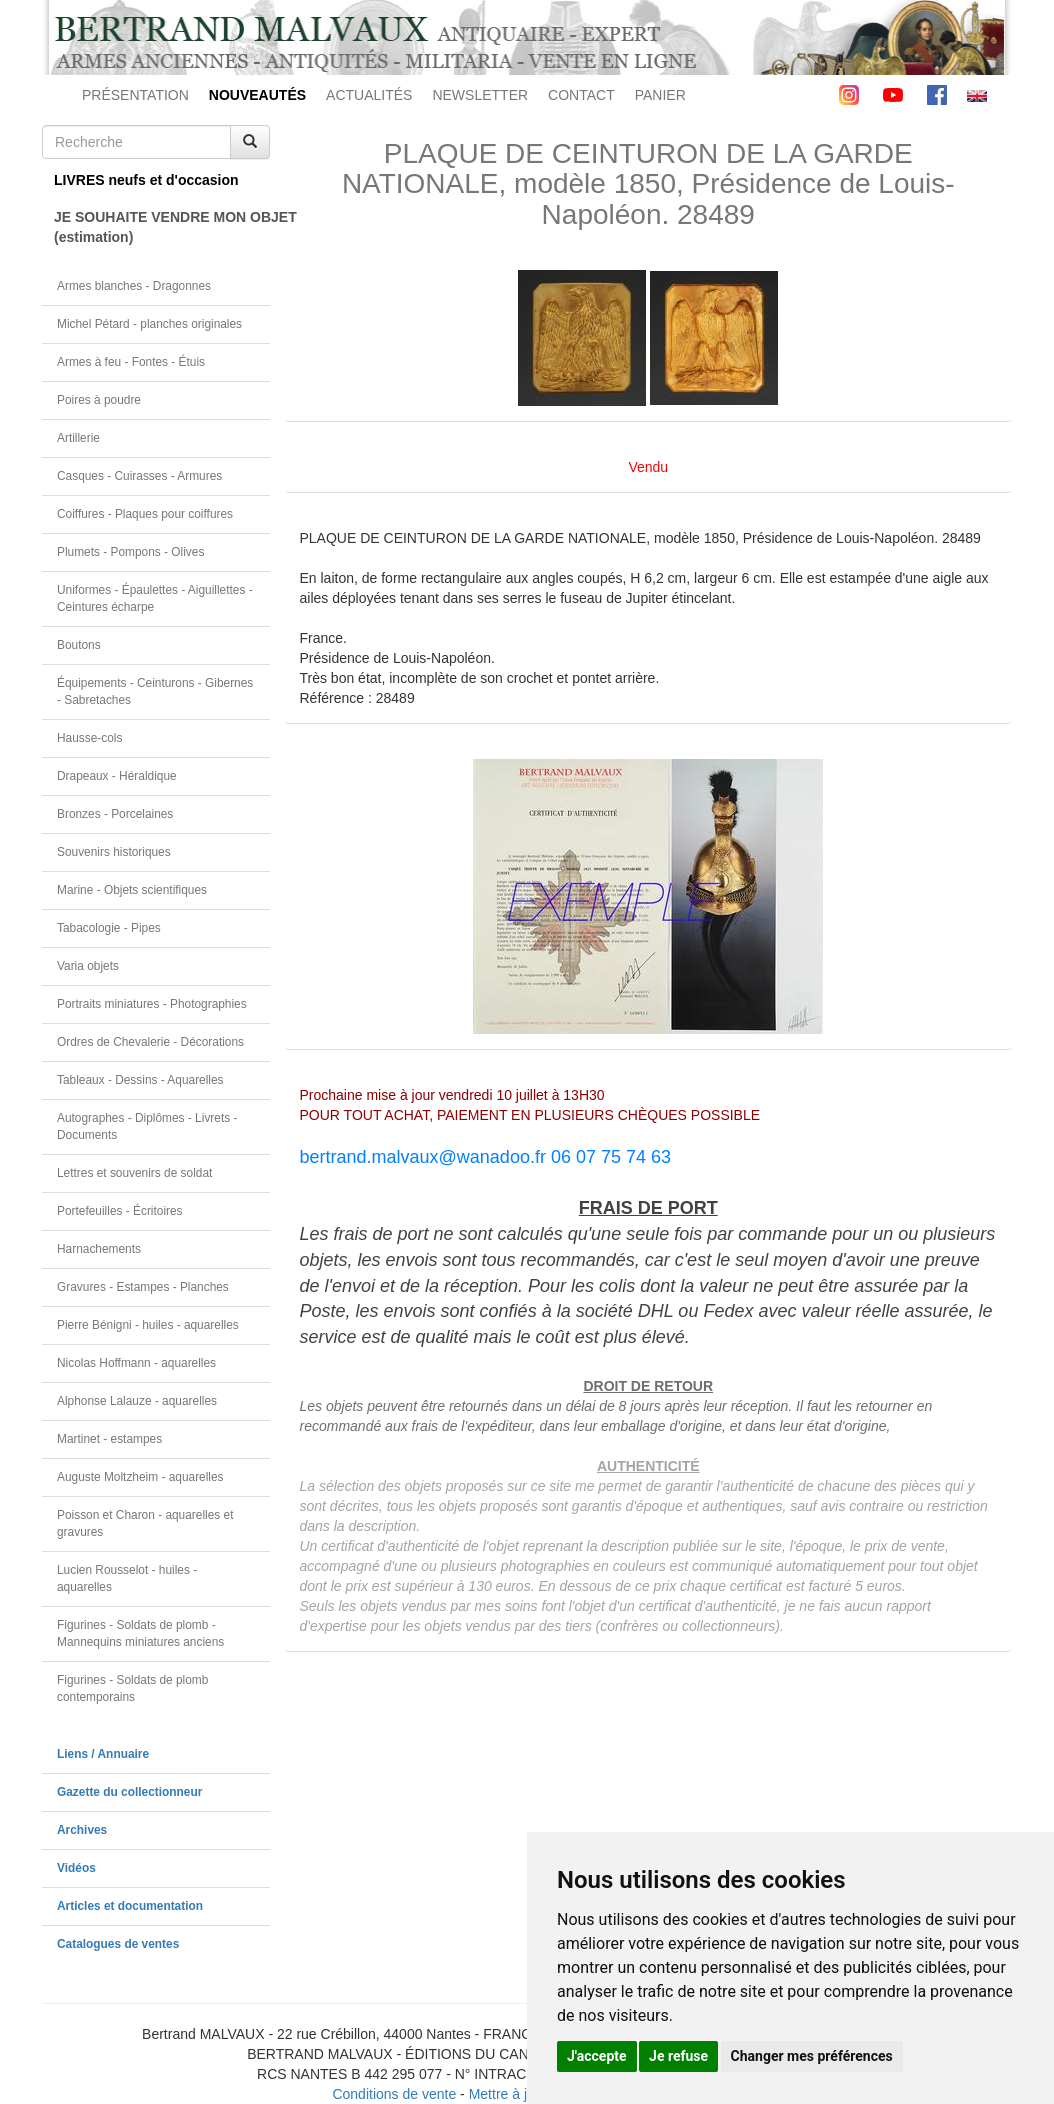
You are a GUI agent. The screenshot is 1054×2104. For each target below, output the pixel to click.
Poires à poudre (99, 400)
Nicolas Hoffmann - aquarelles (136, 1363)
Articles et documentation (130, 1906)
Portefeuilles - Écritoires (120, 1211)
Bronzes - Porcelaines (115, 814)
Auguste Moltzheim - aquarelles (140, 1477)
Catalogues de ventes (118, 1944)
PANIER (660, 95)
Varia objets (88, 966)
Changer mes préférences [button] (812, 2056)
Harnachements (99, 1249)
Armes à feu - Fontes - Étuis (131, 362)
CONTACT (581, 95)
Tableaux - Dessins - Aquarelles (140, 1080)
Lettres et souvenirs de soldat (134, 1173)
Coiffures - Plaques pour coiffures (145, 514)
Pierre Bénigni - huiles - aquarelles (148, 1325)
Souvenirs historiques (114, 852)
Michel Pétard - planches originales (149, 324)
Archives (82, 1830)
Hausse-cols (89, 738)
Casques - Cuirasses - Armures (139, 476)
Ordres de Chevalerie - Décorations (150, 1042)
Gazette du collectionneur (129, 1792)
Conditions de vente (394, 2094)
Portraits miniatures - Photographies (152, 1004)
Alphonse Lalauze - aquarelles (137, 1401)
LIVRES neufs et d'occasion (146, 180)
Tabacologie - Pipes (109, 928)
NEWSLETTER (480, 95)
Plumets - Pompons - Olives (130, 552)
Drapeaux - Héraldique (117, 776)
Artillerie (78, 438)
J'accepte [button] (597, 2056)
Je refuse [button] (678, 2056)
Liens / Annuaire (103, 1754)
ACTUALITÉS (369, 95)
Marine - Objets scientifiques (132, 890)
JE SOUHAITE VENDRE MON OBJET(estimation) (162, 227)
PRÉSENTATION (135, 95)
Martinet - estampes (109, 1439)
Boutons (79, 645)
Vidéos (76, 1868)
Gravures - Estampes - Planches (143, 1287)
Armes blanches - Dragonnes (134, 286)
